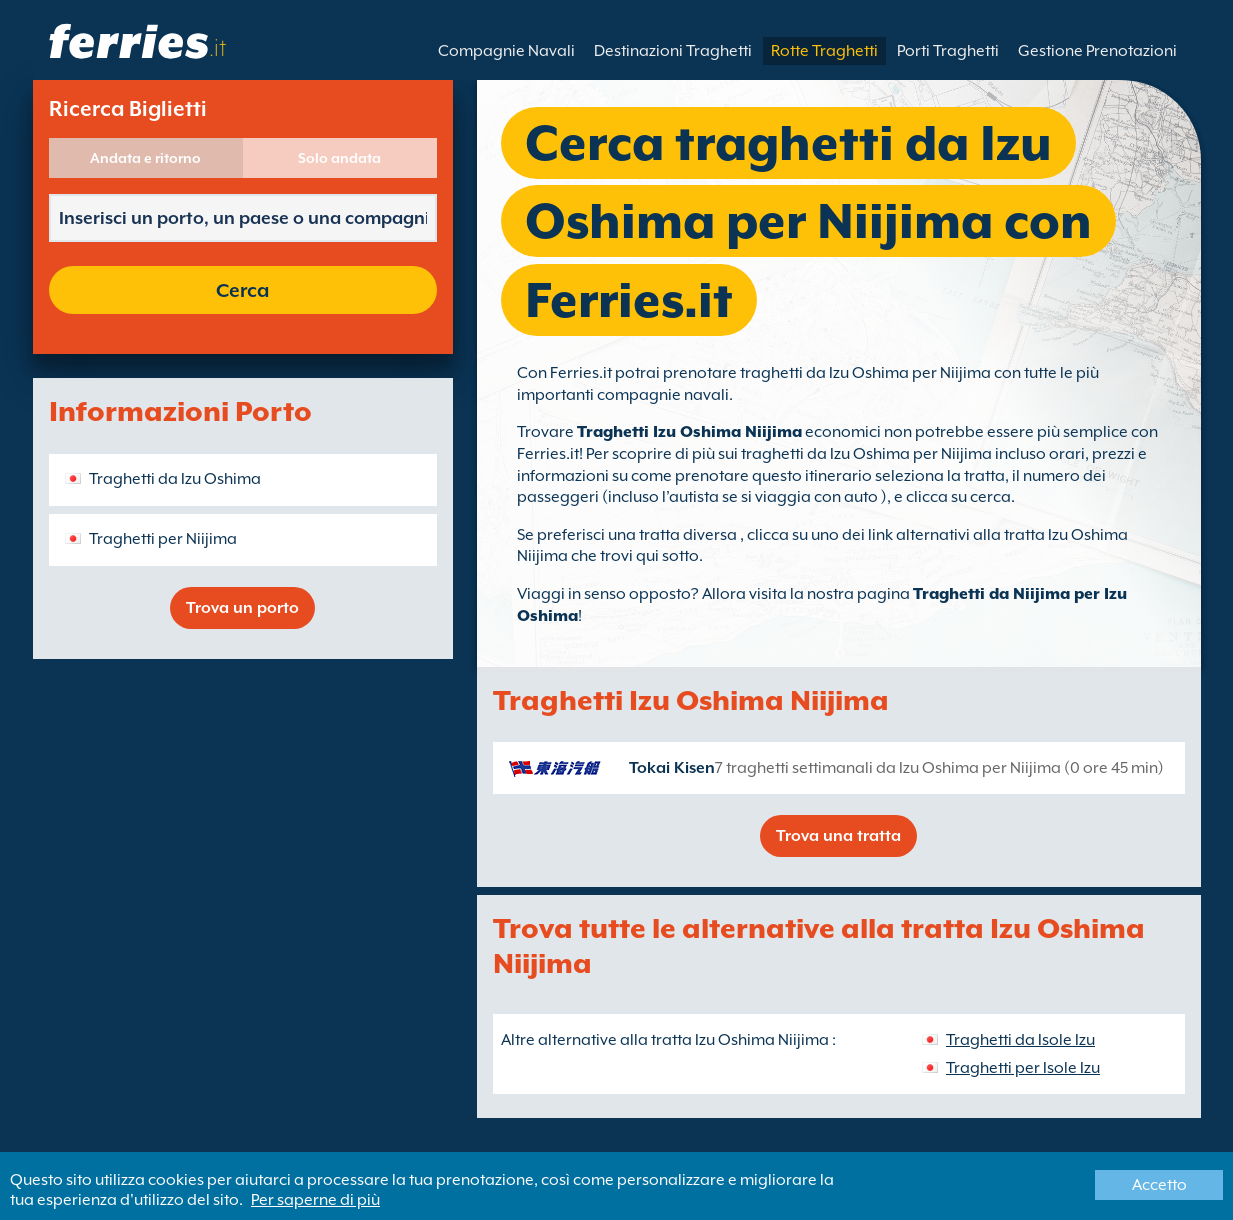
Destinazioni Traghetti (673, 51)
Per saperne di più (315, 1200)
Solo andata (339, 158)
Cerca (242, 290)
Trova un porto (242, 608)
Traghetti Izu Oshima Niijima (689, 432)
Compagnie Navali (506, 51)
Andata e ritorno (145, 158)
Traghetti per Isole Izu (1023, 1068)
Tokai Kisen (672, 768)
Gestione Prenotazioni (1097, 51)
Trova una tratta (838, 836)
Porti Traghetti (948, 51)
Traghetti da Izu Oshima (175, 479)
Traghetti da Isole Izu (1020, 1040)
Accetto (1159, 1185)
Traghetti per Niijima (163, 539)
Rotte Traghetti (824, 51)
